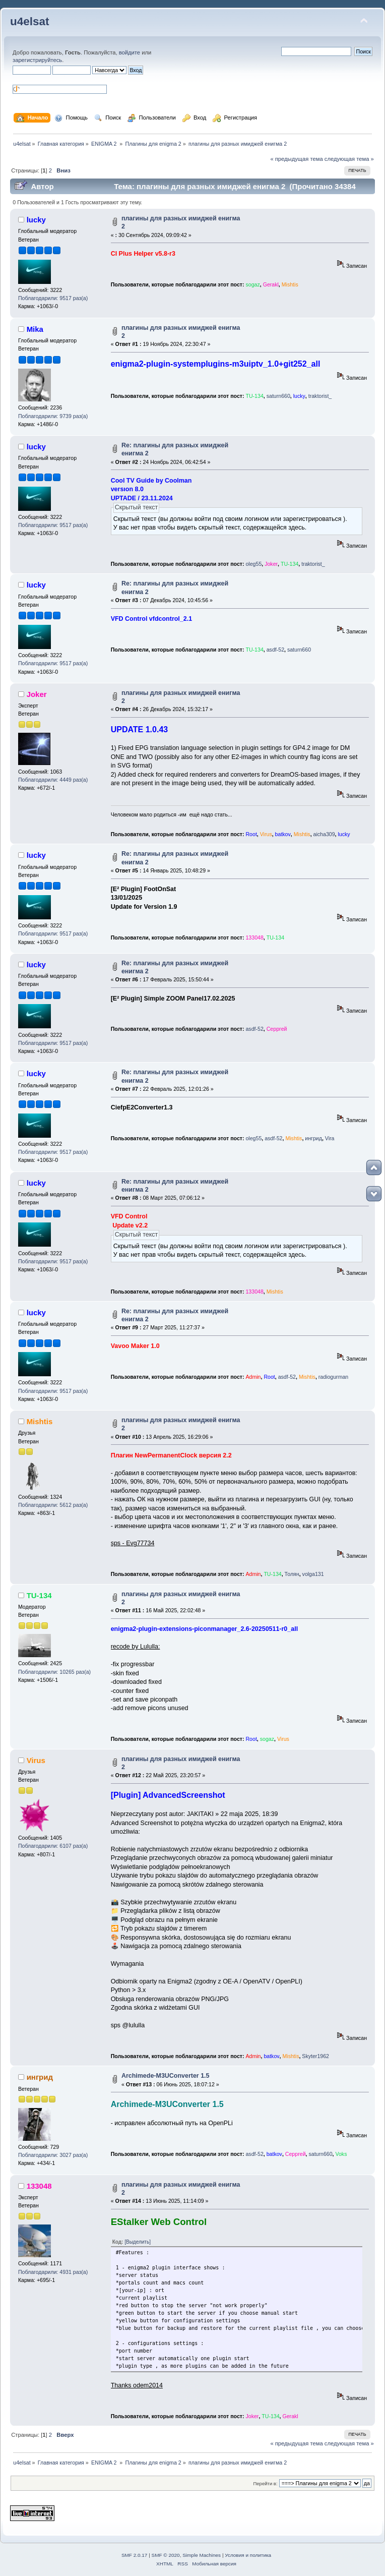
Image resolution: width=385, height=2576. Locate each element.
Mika (35, 329)
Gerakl (271, 284)
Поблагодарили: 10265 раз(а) (54, 1672)
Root (250, 834)
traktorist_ (320, 396)
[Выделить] (137, 2242)
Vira (330, 1138)
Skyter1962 (315, 2056)
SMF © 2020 (166, 2555)
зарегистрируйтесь (37, 60)
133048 (254, 937)
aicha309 (324, 834)
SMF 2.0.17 (134, 2555)
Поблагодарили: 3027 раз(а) (53, 2155)
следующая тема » (349, 159)
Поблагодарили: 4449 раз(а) (53, 780)
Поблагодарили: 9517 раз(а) (53, 298)
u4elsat (29, 21)
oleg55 (253, 564)
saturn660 (278, 396)
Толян (292, 1574)
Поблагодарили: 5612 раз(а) (53, 1505)
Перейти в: (265, 2483)
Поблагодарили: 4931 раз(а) (53, 2272)
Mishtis (290, 284)
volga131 (313, 1574)
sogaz (252, 284)
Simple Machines (201, 2555)
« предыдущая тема (296, 159)
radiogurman (333, 1377)
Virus (266, 834)
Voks (341, 2154)
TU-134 (254, 396)
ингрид (313, 1138)
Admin (253, 1377)
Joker (271, 564)
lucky (36, 219)
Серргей (277, 1029)
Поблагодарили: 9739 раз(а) (53, 416)
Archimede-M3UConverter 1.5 (165, 2075)
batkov (283, 834)
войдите (129, 52)
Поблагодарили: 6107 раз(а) (53, 1846)
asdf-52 (275, 650)
